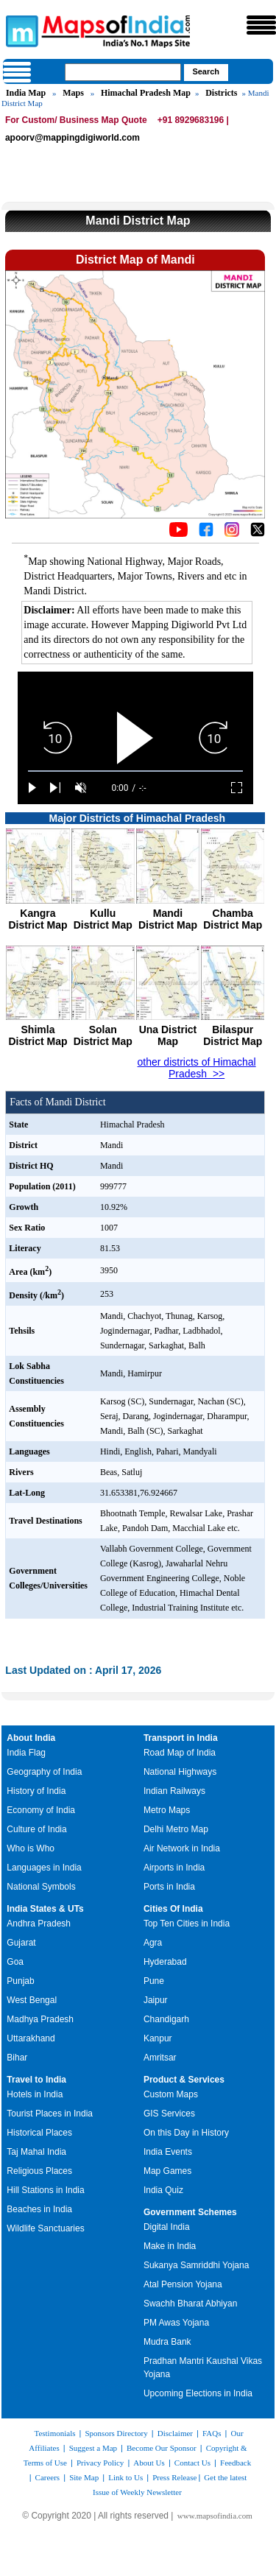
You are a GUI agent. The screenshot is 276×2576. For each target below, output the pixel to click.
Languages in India (44, 1867)
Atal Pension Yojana (183, 2284)
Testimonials (54, 2433)
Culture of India (36, 1829)
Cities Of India (173, 1909)
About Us (148, 2462)
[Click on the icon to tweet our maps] (257, 533)
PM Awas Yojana (176, 2323)
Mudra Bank (167, 2342)
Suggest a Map (93, 2447)
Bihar (17, 2057)
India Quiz (163, 2190)
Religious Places (39, 2171)
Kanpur (158, 2038)
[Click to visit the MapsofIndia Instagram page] (231, 533)
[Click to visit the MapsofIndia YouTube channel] (178, 533)
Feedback (235, 2462)
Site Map (84, 2477)
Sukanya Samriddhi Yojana (196, 2265)
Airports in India (174, 1867)
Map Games (167, 2171)
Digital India (167, 2227)
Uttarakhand (30, 2038)
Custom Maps (171, 2094)
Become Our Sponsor (162, 2447)
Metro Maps (167, 1810)
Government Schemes (190, 2212)
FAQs (211, 2433)
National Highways (180, 1772)
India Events (168, 2152)
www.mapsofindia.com (214, 2515)
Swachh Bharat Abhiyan (190, 2303)
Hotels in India (35, 2094)
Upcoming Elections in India (198, 2393)
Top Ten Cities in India (187, 1923)
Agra (153, 1943)
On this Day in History (186, 2133)
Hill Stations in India (45, 2190)
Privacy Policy (100, 2462)
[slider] (135, 771)
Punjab (20, 1981)
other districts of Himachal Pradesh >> (197, 1068)
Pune (154, 1981)
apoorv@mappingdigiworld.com (72, 138)
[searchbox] (123, 72)
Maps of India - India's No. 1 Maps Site (19, 30)
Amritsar (160, 2057)
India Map (26, 93)
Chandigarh (166, 2019)
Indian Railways (174, 1791)
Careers (47, 2477)
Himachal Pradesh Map (146, 93)
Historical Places (39, 2133)
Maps (73, 93)
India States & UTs (45, 1909)
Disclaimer (175, 2433)
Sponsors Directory (116, 2433)
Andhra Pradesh (39, 1923)
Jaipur (156, 2000)
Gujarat (21, 1943)
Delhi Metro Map (176, 1829)
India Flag (26, 1753)
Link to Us (125, 2477)
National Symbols (41, 1887)
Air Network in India (182, 1848)
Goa (15, 1962)
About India (31, 1738)
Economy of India (41, 1810)
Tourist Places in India (50, 2113)
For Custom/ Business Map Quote (76, 120)
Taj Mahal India (36, 2152)
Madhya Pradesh (40, 2019)
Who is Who (30, 1848)
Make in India (170, 2246)
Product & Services (184, 2079)
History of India (36, 1791)
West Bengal (32, 2000)
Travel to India (36, 2079)
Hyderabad (165, 1962)
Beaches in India (39, 2209)
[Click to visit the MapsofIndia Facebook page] (206, 533)
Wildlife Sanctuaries (45, 2228)
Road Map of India (180, 1753)
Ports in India (169, 1887)
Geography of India (44, 1772)
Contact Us (192, 2462)
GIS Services (169, 2113)
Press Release (174, 2477)
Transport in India (181, 1738)
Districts (221, 93)
